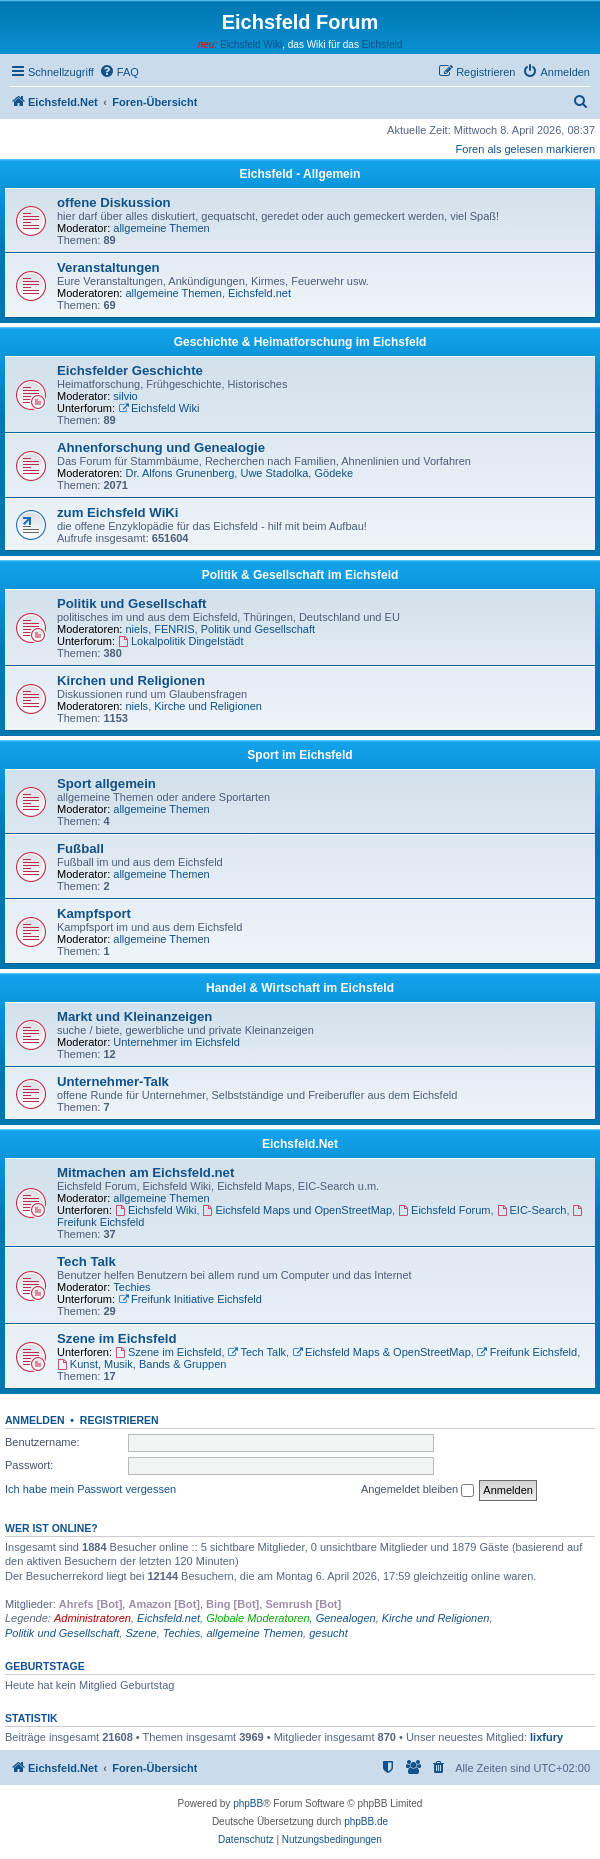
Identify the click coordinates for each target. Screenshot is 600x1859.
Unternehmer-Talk (113, 1081)
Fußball (80, 848)
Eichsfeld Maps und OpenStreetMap (298, 1210)
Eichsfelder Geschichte (130, 370)
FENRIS (174, 629)
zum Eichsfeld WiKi (118, 512)
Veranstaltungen (108, 267)
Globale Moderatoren (257, 1618)
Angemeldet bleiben (417, 1490)
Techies (131, 1287)
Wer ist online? (51, 1528)
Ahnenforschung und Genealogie (161, 447)
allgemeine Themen (161, 228)
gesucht (328, 1633)
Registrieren (119, 1420)
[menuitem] (119, 72)
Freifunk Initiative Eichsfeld (190, 1299)
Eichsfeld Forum (444, 1210)
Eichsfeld (382, 44)
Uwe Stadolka (274, 473)
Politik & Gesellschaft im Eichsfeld (300, 575)
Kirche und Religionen (208, 706)
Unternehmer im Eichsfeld (176, 1042)
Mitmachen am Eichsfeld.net (145, 1172)
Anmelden (35, 1420)
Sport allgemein (106, 783)
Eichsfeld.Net (300, 1144)
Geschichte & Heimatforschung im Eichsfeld (300, 342)
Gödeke (333, 473)
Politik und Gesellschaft (132, 603)
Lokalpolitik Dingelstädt (180, 641)
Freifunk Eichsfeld (527, 1352)
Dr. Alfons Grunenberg (180, 473)
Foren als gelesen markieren (525, 149)
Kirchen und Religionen (131, 680)
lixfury (546, 1737)
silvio (125, 396)
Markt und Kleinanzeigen (134, 1016)
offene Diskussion (114, 202)
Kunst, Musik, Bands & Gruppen (141, 1364)
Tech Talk (86, 1261)
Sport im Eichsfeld (299, 755)
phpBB (248, 1803)
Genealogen (346, 1618)
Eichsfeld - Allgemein (300, 174)
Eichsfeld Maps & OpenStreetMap (381, 1352)
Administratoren (92, 1618)
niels (137, 629)
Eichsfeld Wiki (251, 44)
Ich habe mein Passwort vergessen (90, 1489)
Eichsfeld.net (259, 293)
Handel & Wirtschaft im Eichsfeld (300, 988)
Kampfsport (94, 913)
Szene (140, 1633)
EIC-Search (532, 1210)
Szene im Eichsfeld (116, 1338)
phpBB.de (366, 1821)
